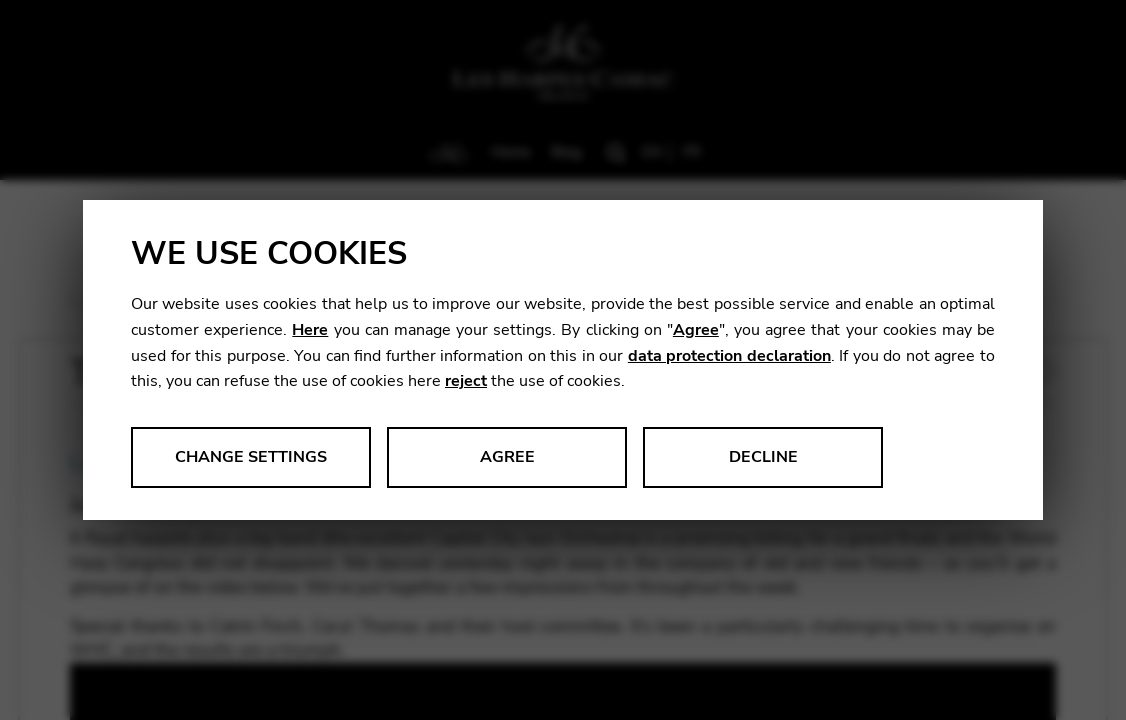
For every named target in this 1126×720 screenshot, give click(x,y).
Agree (696, 330)
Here (310, 330)
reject (466, 381)
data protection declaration (729, 356)
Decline (763, 457)
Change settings (251, 457)
